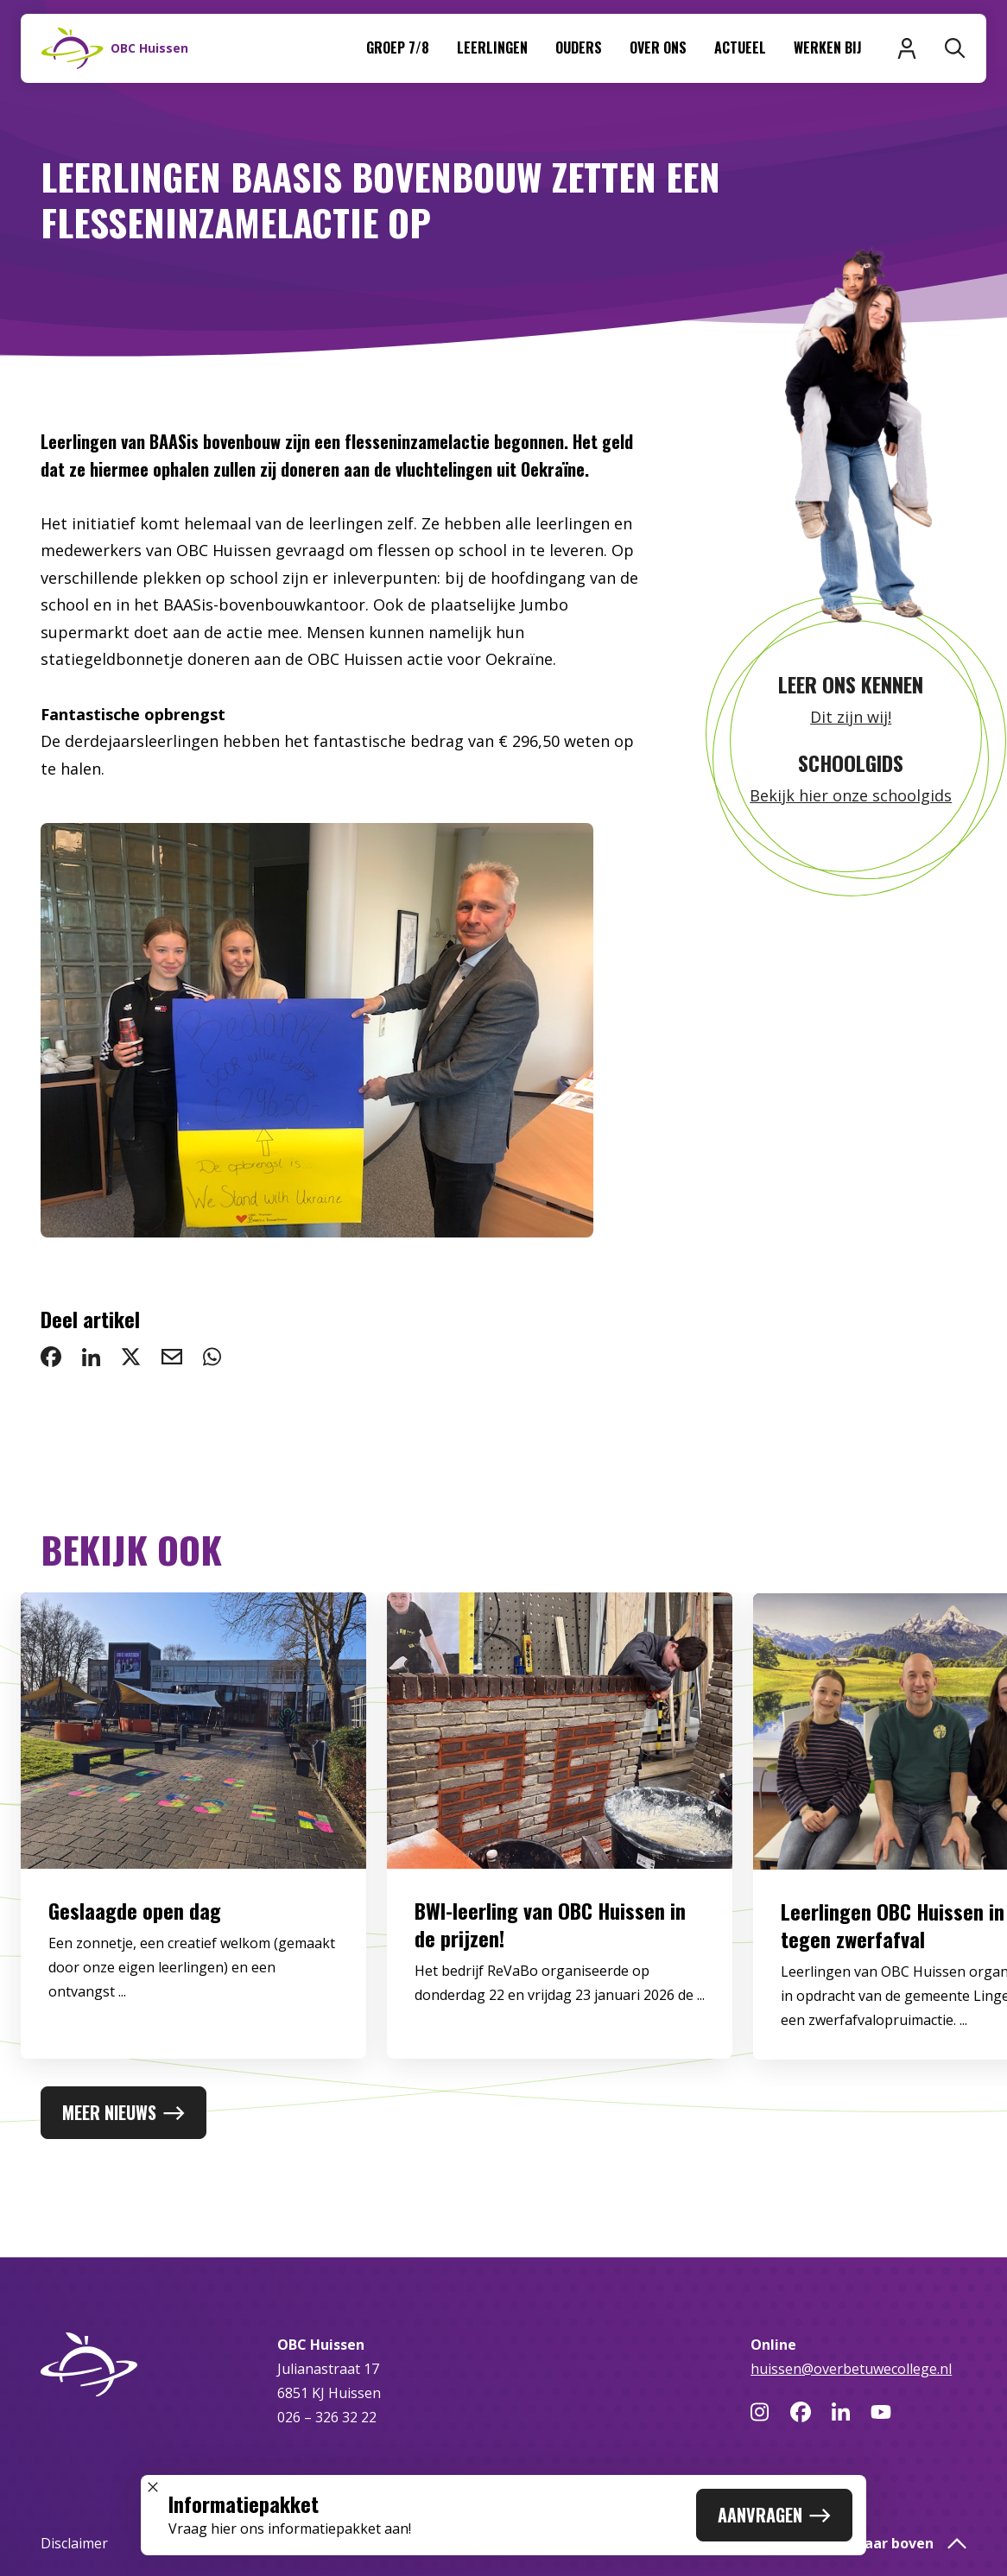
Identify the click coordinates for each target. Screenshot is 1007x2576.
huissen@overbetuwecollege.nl (851, 2368)
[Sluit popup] (153, 2487)
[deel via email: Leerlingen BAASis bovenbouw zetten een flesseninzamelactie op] (172, 1356)
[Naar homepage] (114, 48)
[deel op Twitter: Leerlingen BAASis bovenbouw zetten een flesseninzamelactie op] (131, 1356)
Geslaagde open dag (134, 1930)
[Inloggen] (906, 48)
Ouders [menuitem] (578, 47)
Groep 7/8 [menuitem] (397, 47)
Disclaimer (74, 2543)
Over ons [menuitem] (658, 47)
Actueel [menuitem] (740, 47)
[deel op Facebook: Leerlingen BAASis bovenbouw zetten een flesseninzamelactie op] (51, 1356)
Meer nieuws (123, 2112)
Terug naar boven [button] (888, 2543)
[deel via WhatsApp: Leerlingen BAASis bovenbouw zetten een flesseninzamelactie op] (212, 1356)
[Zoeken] (955, 48)
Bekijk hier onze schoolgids (851, 795)
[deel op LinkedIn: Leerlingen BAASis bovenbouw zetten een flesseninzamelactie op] (91, 1356)
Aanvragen (774, 2515)
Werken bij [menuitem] (828, 47)
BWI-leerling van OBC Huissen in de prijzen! (550, 1944)
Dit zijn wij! (850, 716)
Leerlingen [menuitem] (492, 47)
